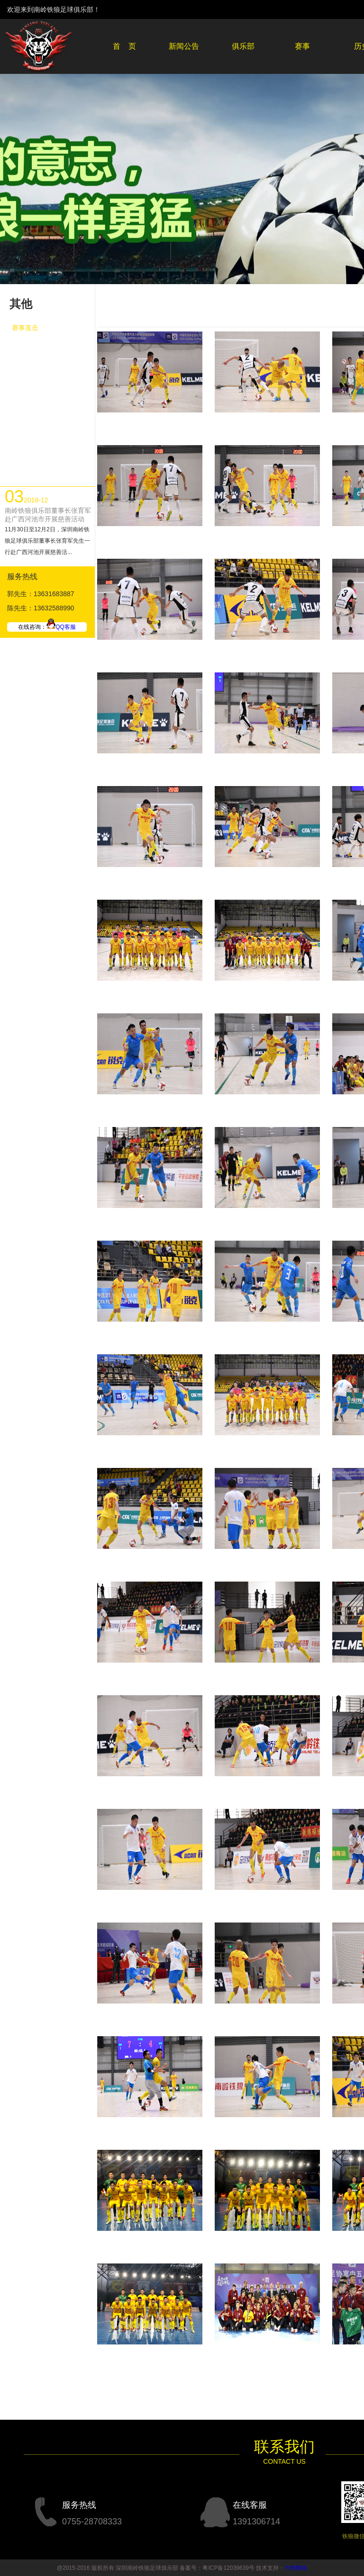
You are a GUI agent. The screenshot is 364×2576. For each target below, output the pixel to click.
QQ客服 (61, 627)
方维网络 (295, 2568)
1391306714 (256, 2521)
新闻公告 (184, 46)
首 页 (124, 46)
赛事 (302, 46)
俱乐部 (243, 46)
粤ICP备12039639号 (228, 2568)
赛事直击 (25, 327)
